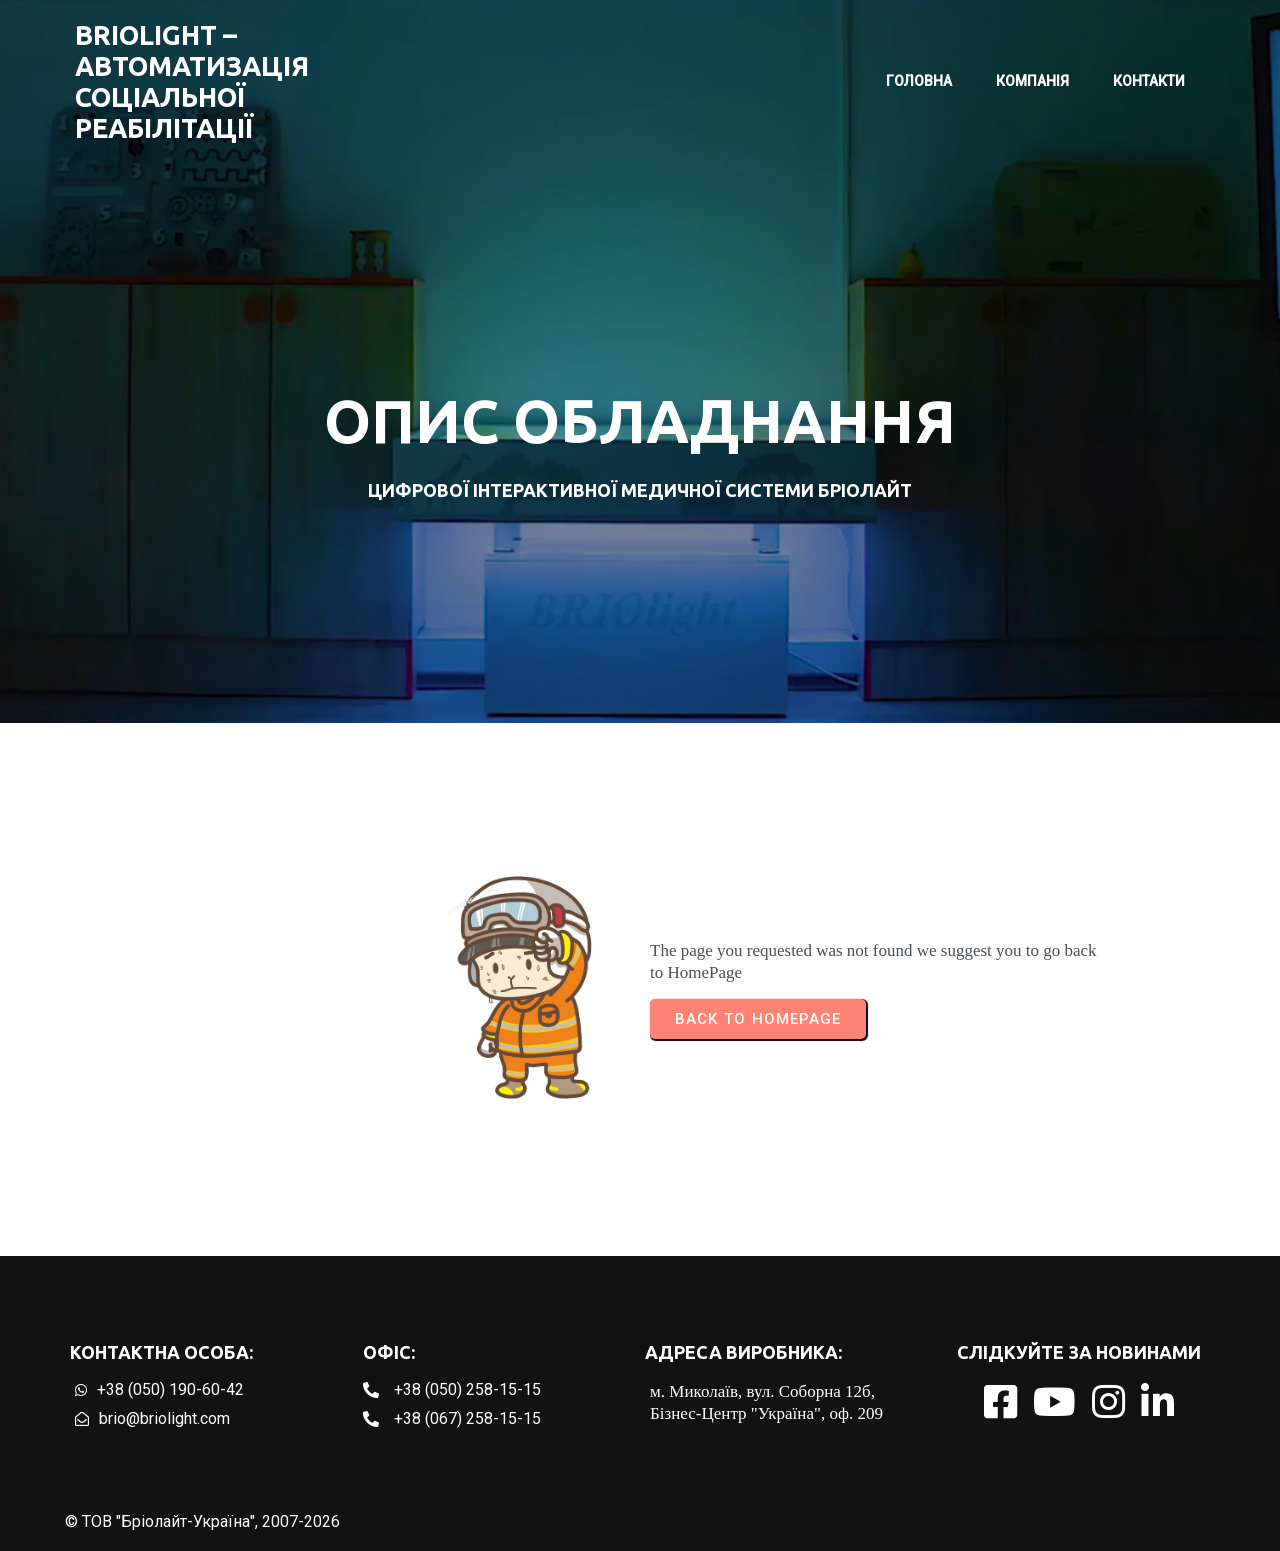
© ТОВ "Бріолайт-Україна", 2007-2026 (202, 1521)
